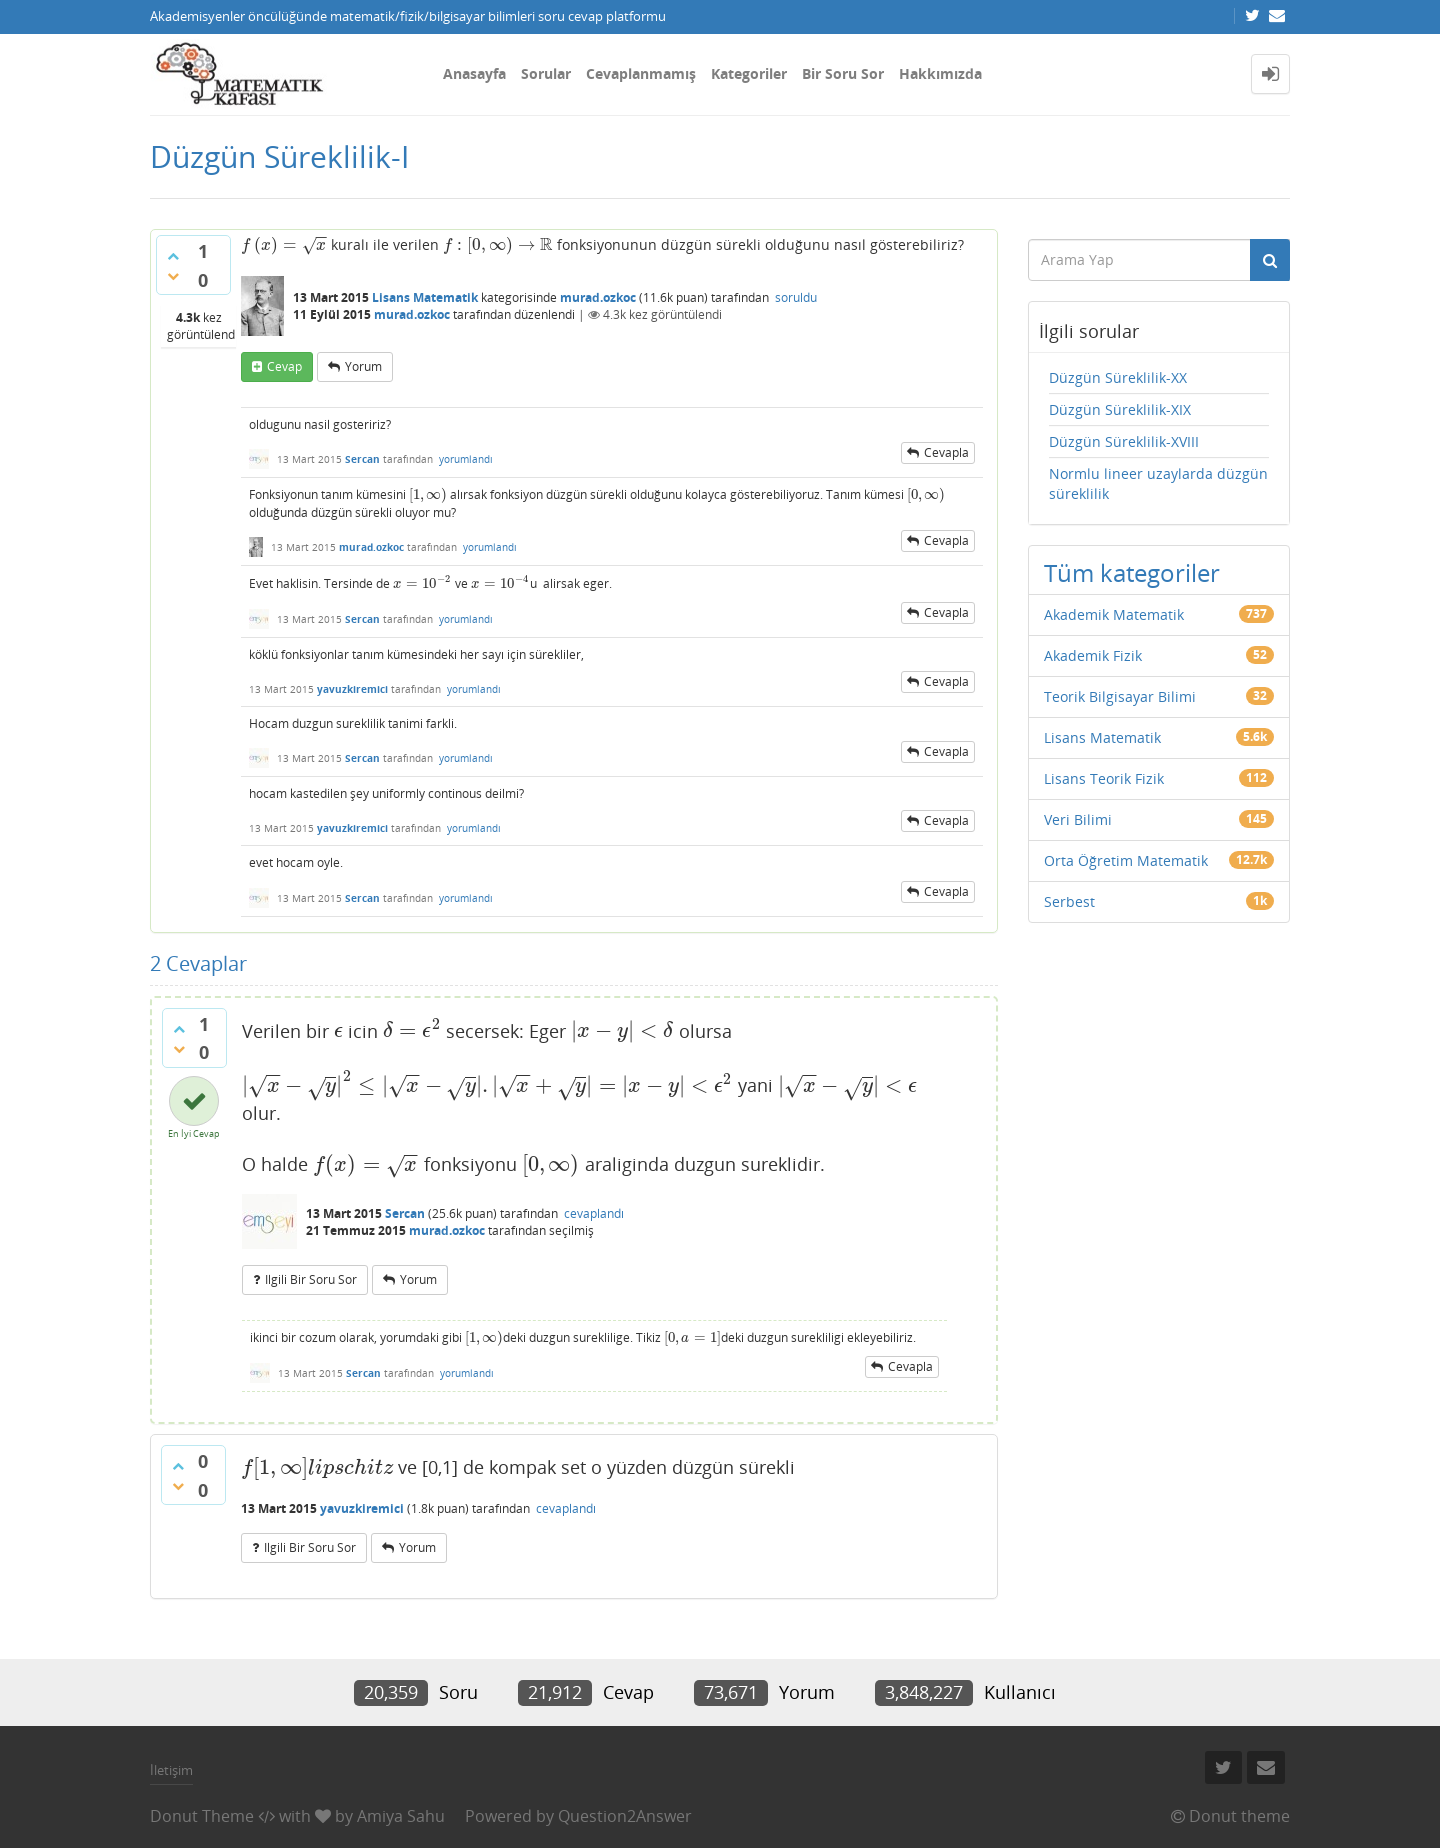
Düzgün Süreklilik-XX (1118, 377)
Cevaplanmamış (641, 73)
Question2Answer (625, 1816)
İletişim (171, 1770)
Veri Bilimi (1078, 819)
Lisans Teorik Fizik (1104, 778)
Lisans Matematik (425, 297)
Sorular (546, 73)
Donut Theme (202, 1816)
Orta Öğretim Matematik (1126, 860)
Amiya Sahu (401, 1816)
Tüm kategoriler (1132, 572)
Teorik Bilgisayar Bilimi (1120, 696)
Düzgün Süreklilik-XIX (1120, 409)
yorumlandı (466, 459)
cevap (284, 366)
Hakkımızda (940, 73)
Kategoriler (749, 73)
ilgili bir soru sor (311, 1279)
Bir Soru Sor (843, 73)
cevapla (946, 452)
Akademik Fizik (1093, 655)
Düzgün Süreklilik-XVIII (1124, 441)
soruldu (796, 297)
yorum (363, 366)
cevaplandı (594, 1213)
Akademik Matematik (1114, 614)
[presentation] (284, 244)
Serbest (1069, 901)
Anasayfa (474, 73)
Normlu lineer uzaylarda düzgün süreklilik (1158, 483)
